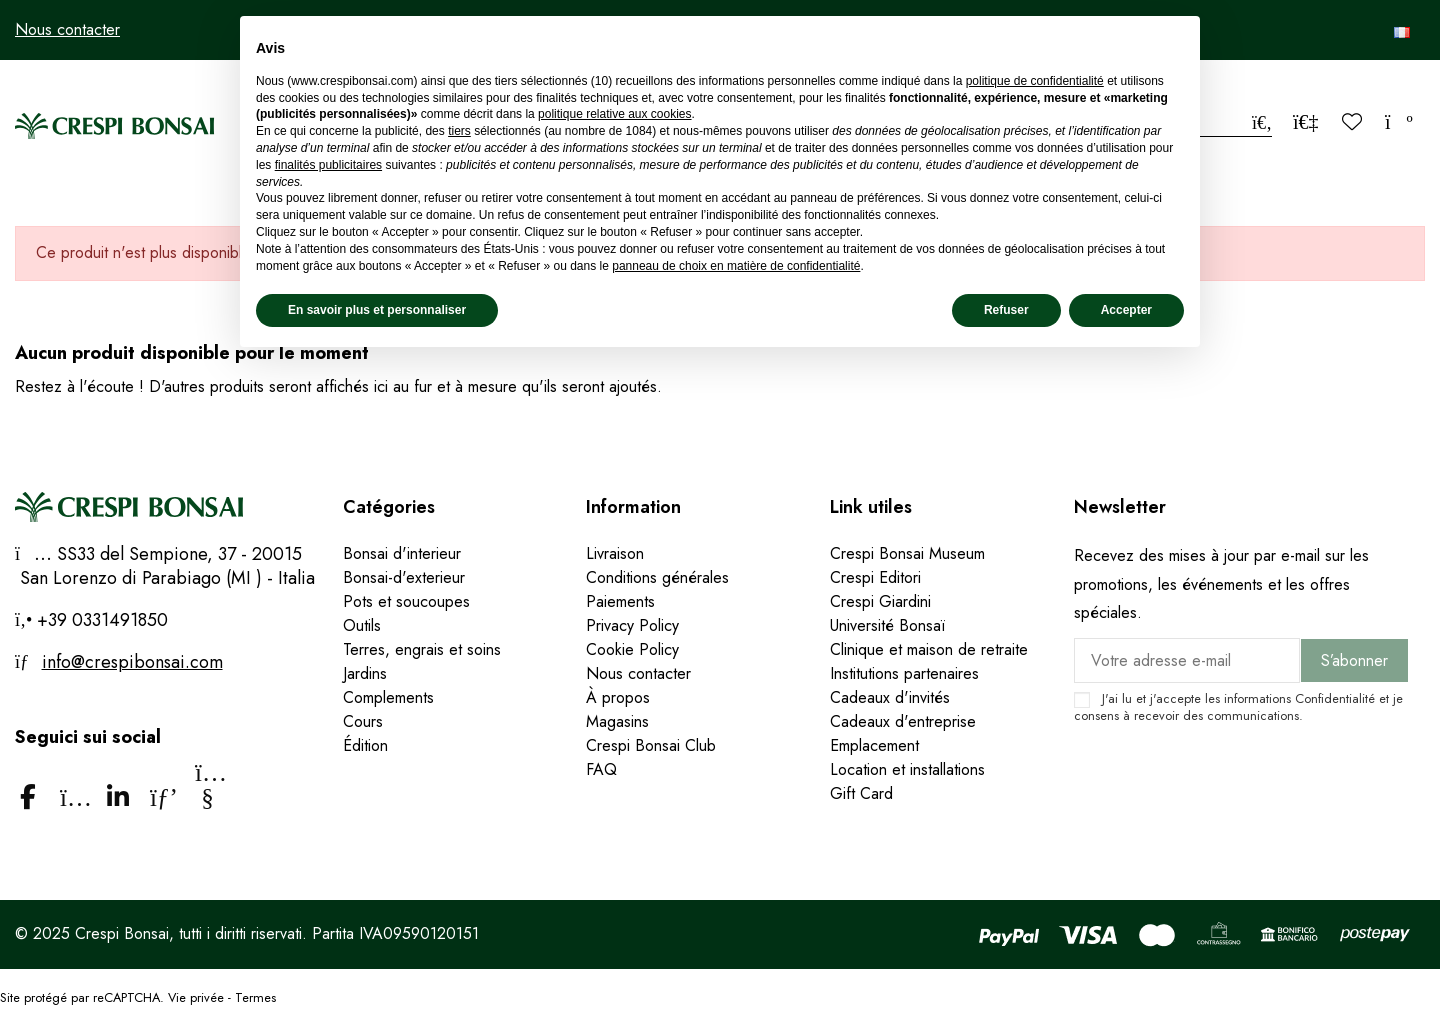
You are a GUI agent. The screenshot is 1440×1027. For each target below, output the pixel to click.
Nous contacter (67, 29)
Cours (363, 721)
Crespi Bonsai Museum (907, 553)
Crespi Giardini (880, 601)
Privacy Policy (632, 625)
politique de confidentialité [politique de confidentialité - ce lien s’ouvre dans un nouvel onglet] (1035, 81)
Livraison (615, 553)
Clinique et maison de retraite (929, 649)
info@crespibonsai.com (132, 662)
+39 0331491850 (100, 620)
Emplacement (874, 745)
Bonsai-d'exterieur (404, 577)
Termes (255, 997)
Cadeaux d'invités (890, 697)
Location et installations (907, 769)
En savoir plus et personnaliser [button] (377, 310)
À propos (618, 697)
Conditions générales (657, 577)
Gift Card (861, 793)
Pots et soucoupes (406, 601)
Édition (365, 745)
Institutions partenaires (904, 673)
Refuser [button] (1006, 310)
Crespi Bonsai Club (651, 745)
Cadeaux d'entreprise (903, 721)
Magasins (617, 721)
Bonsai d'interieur (402, 553)
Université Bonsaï (887, 625)
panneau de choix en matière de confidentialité (736, 266)
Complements (388, 697)
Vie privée (196, 997)
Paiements (620, 601)
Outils (362, 625)
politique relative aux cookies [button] (614, 114)
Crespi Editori (875, 577)
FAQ (601, 769)
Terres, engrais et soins (422, 649)
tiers (459, 131)
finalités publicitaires (328, 165)
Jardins (365, 673)
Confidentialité (1335, 698)
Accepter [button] (1126, 310)
